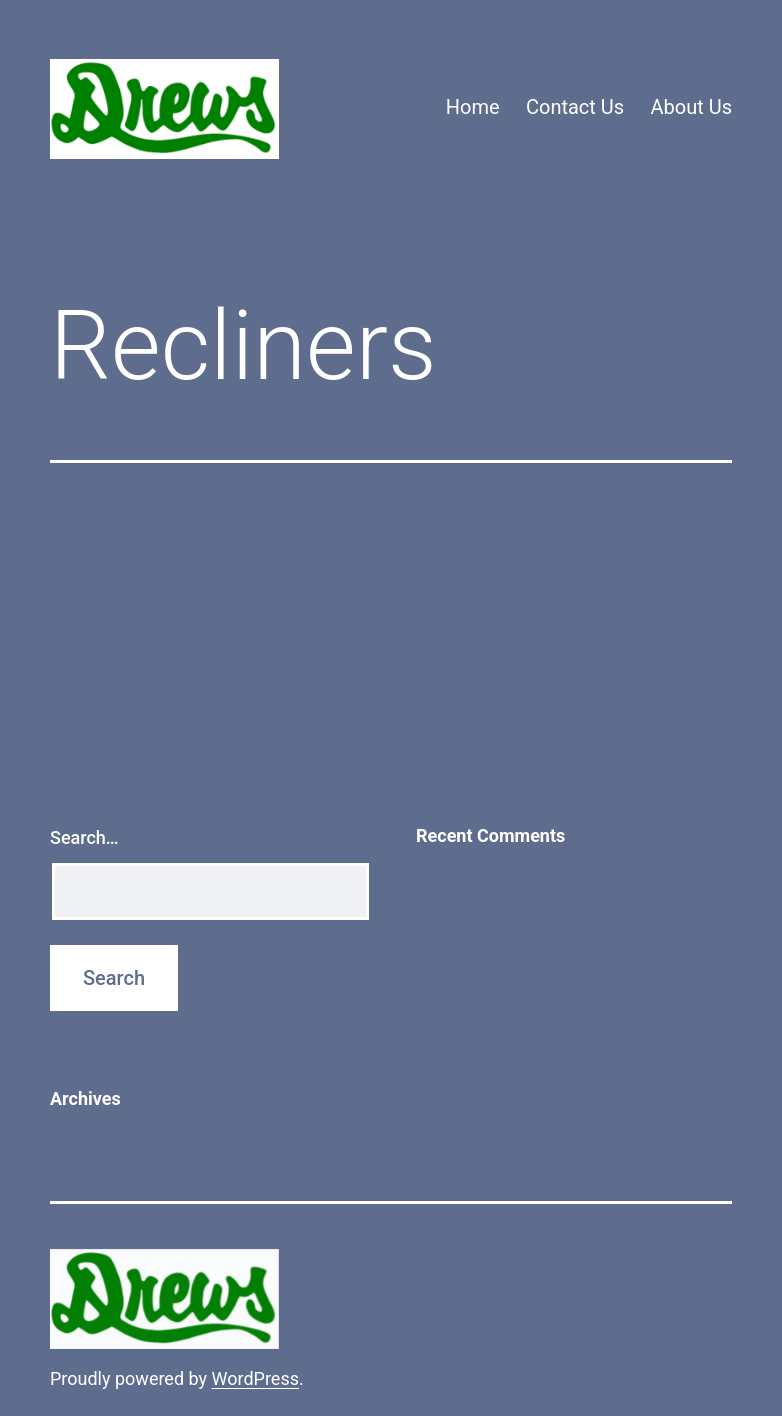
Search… (84, 837)
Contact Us (575, 107)
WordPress (255, 1378)
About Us (691, 107)
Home (473, 107)
